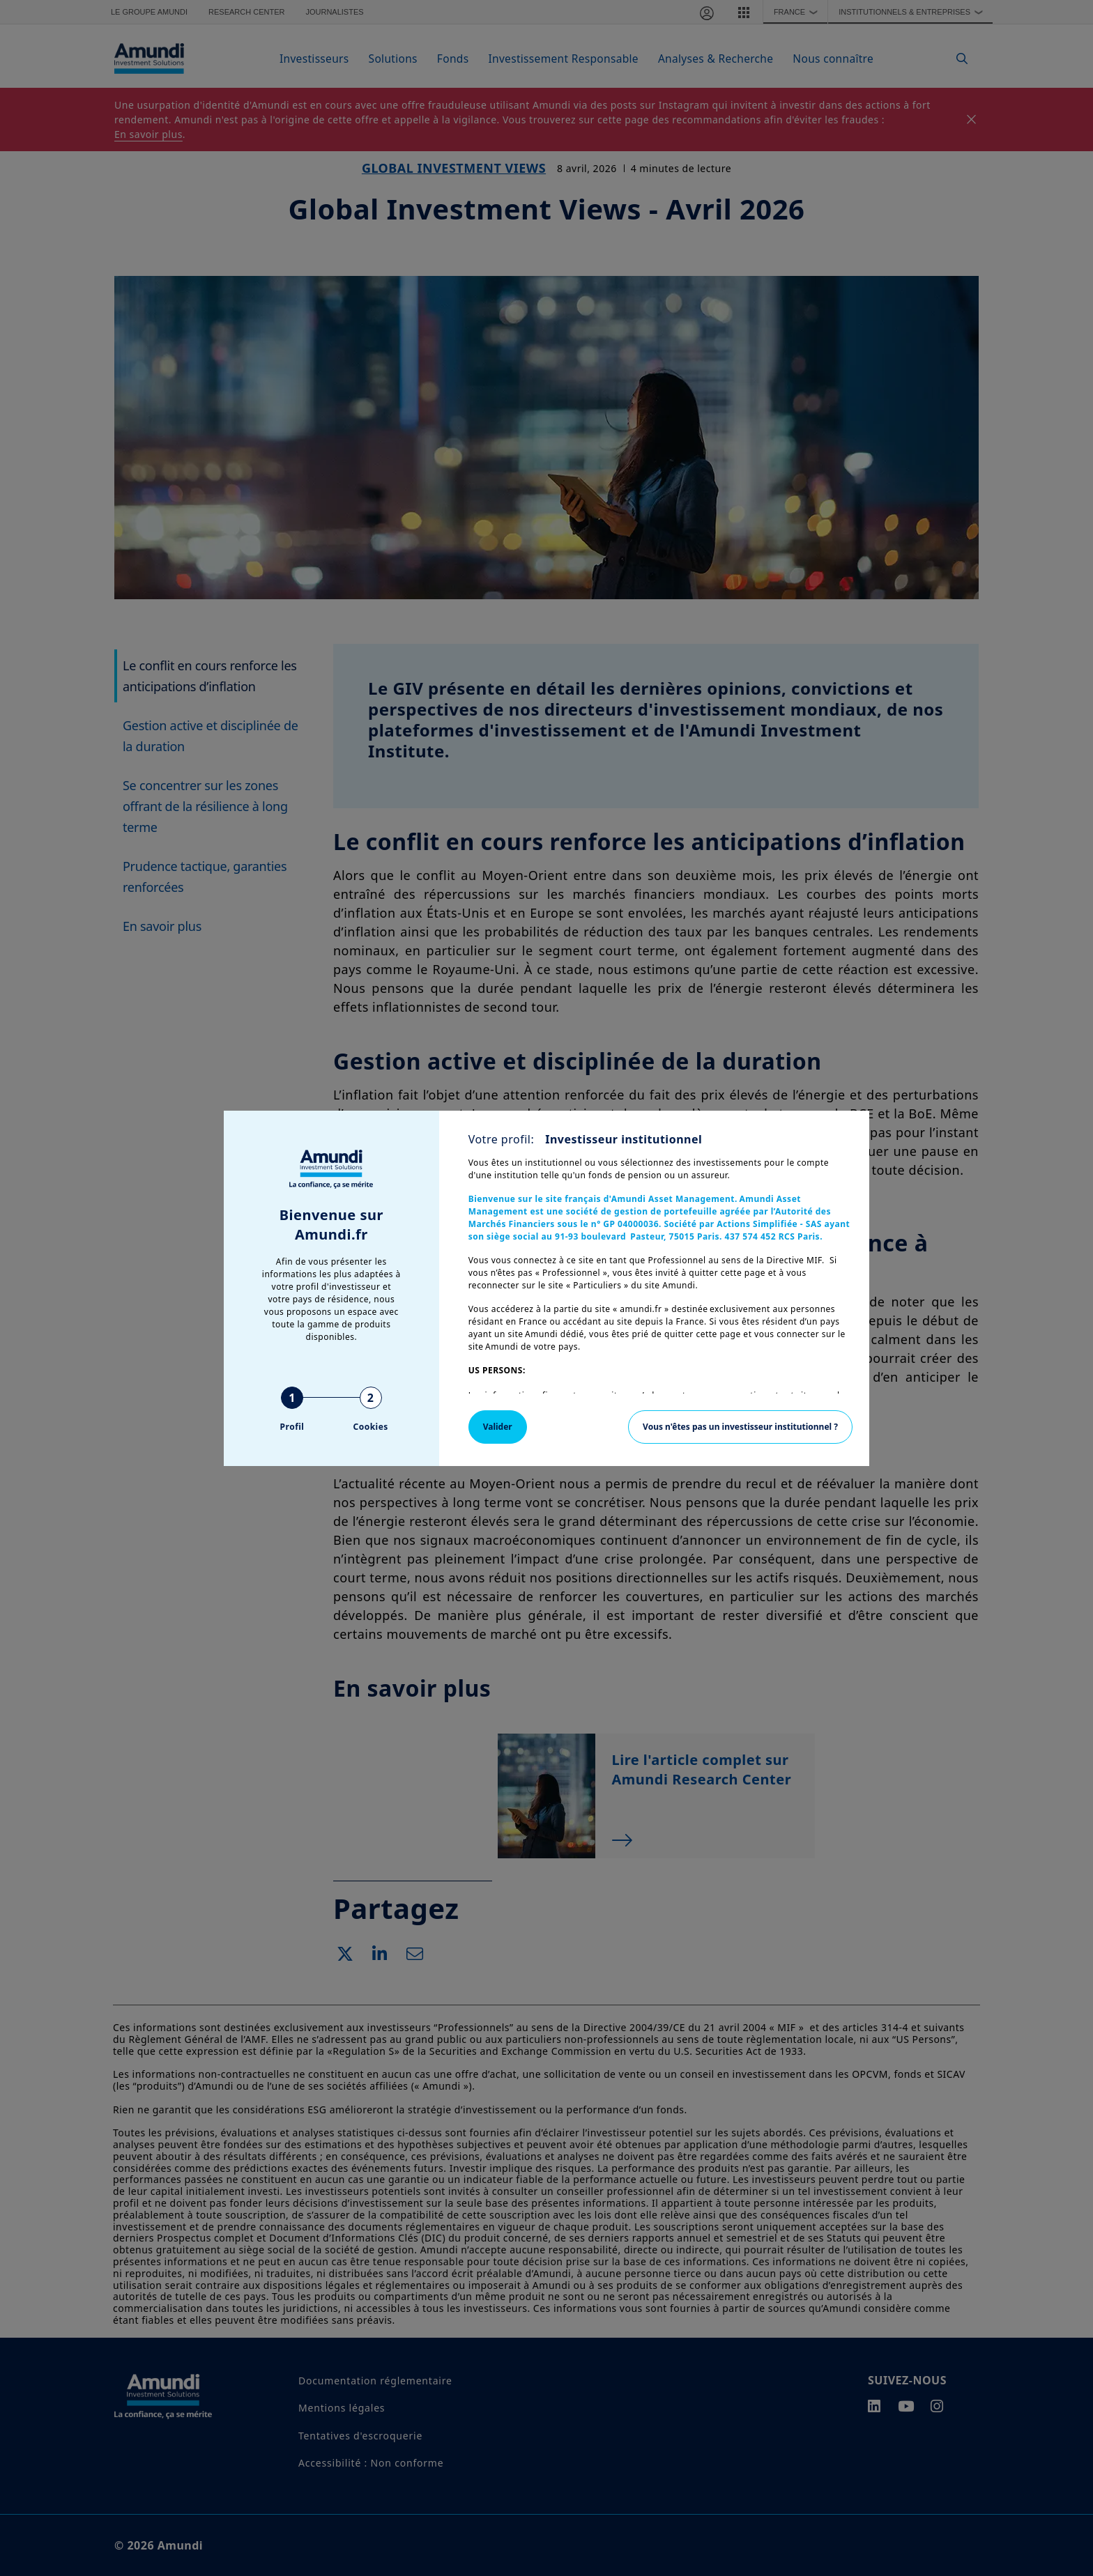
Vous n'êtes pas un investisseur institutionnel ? (740, 1427)
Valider (497, 1427)
